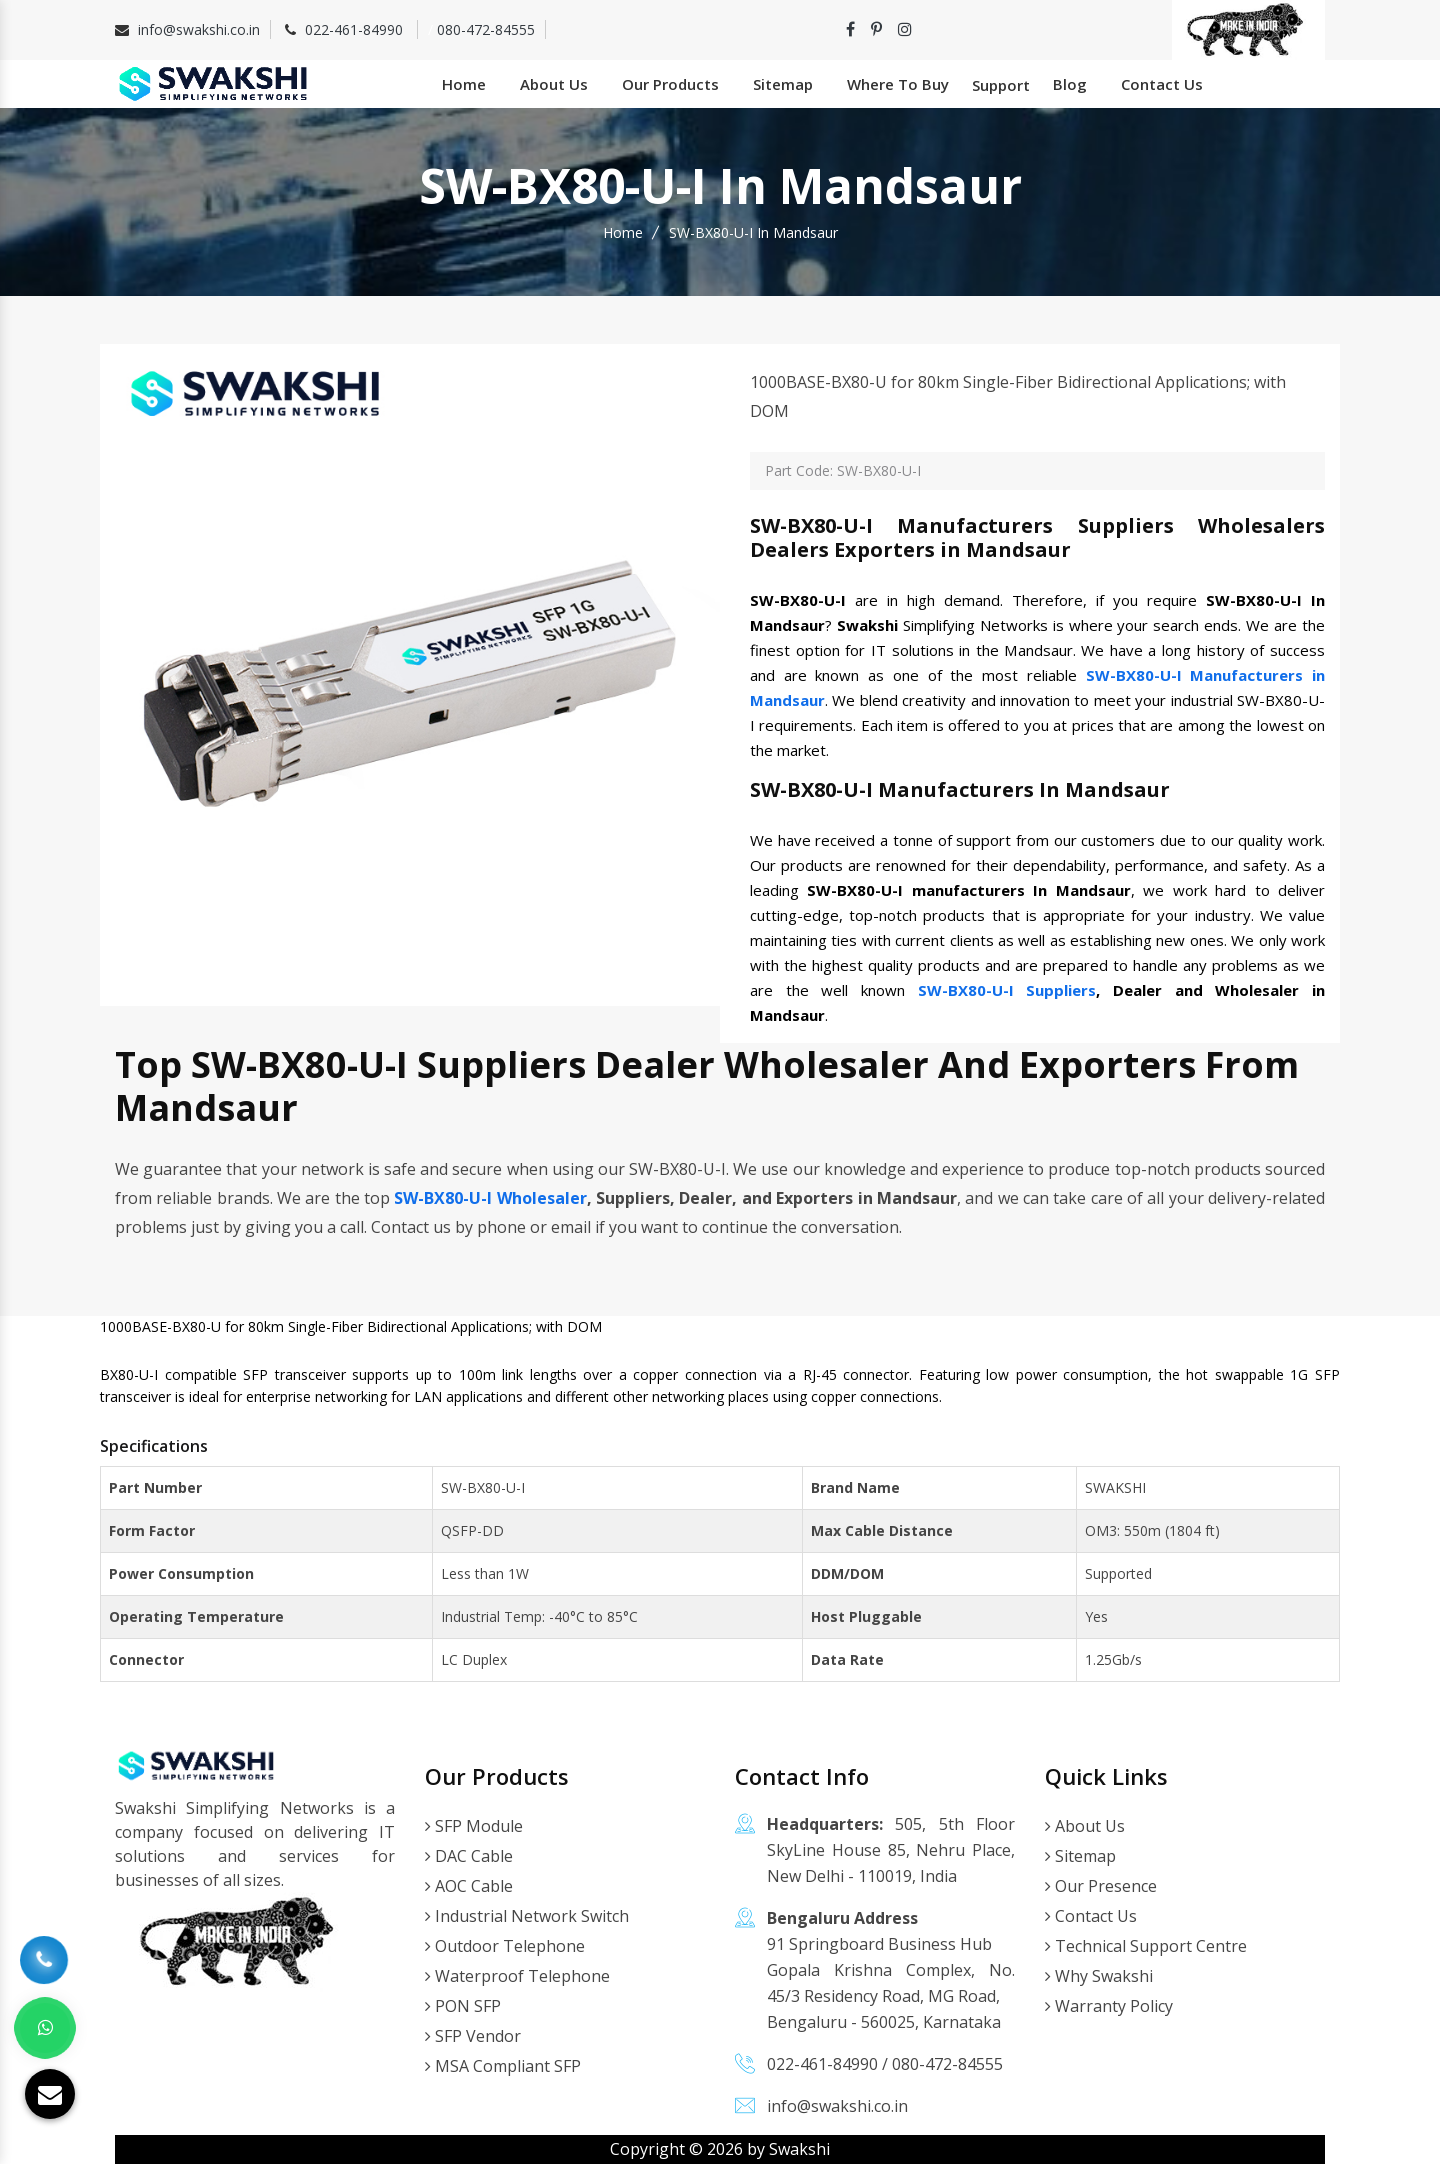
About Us (554, 84)
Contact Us (1162, 84)
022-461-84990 (356, 29)
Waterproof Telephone (517, 1976)
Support (1001, 85)
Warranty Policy (1109, 2006)
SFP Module (474, 1826)
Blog (1070, 84)
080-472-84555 (486, 29)
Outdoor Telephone (505, 1946)
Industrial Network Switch (527, 1916)
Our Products (670, 84)
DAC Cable (469, 1856)
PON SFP (463, 2006)
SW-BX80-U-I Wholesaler (490, 1198)
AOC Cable (469, 1886)
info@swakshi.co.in (199, 29)
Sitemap (783, 84)
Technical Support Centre (1146, 1946)
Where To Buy (898, 84)
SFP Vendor (473, 2036)
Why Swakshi (1099, 1976)
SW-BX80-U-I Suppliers (1007, 990)
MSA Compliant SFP (503, 2066)
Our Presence (1101, 1886)
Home (464, 84)
